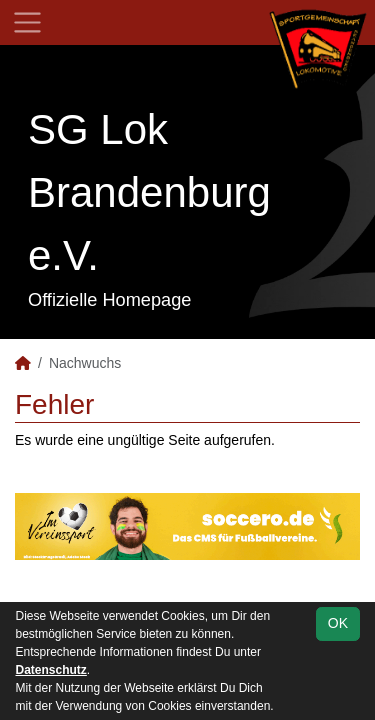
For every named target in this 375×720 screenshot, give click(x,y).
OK (338, 623)
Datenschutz (51, 670)
